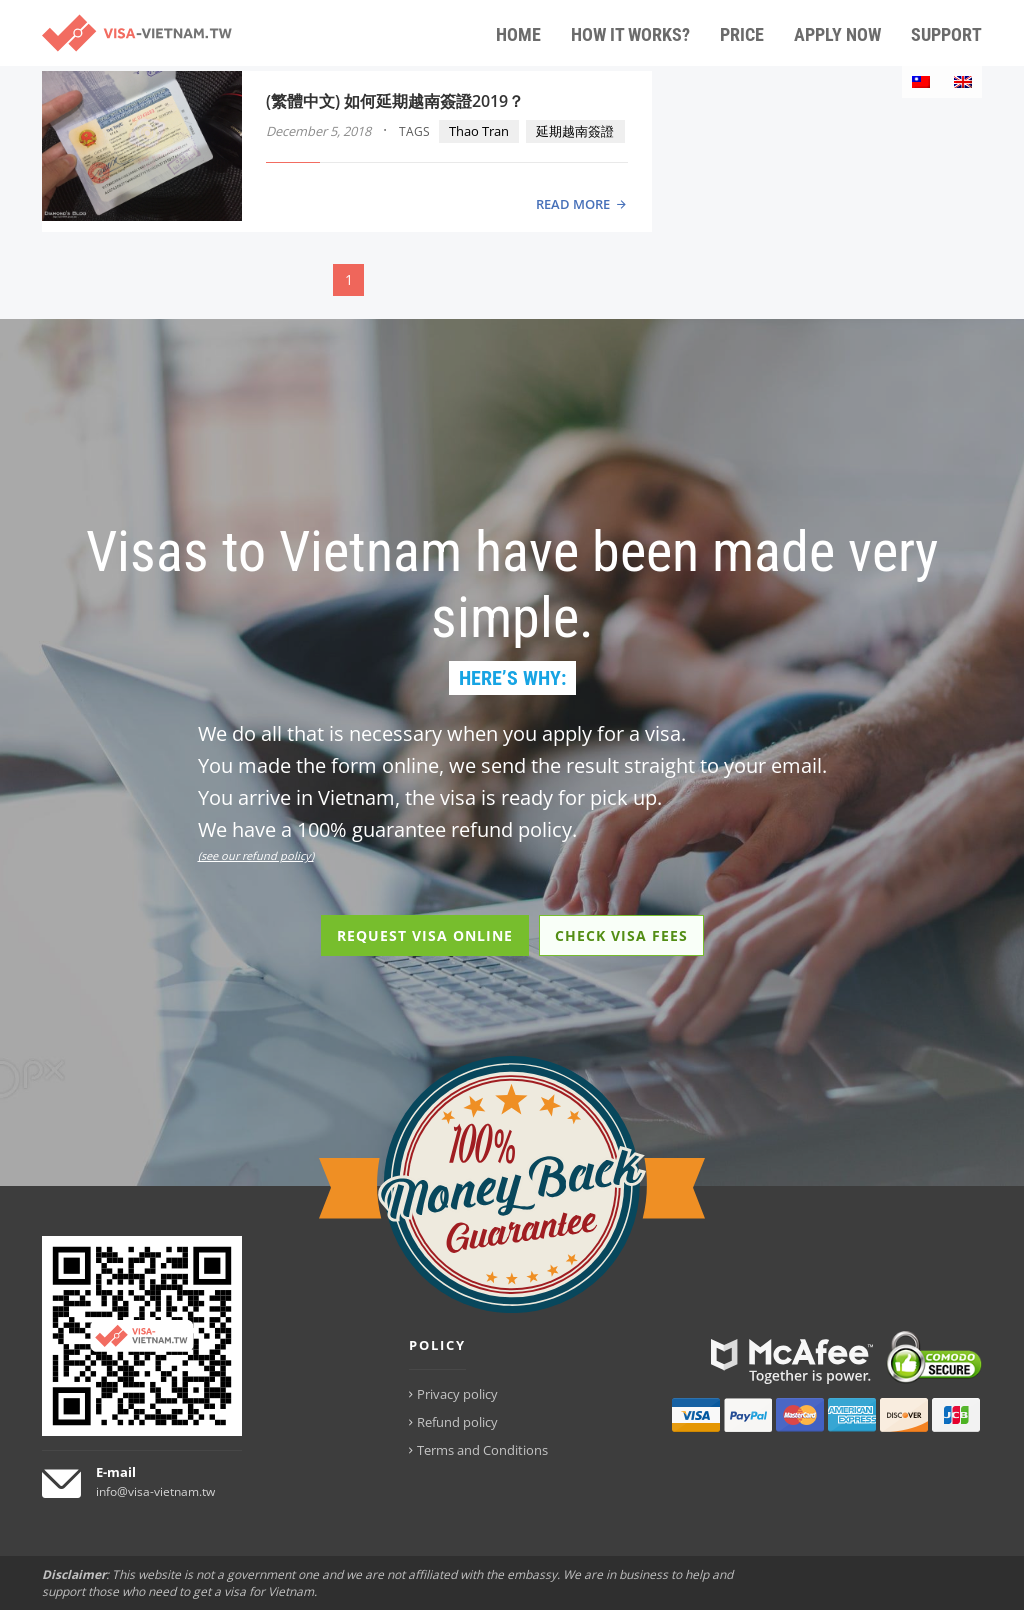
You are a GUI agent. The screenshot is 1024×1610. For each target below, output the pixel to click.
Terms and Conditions (482, 1450)
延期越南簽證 (575, 131)
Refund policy (457, 1422)
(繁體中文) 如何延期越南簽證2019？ (395, 101)
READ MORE (573, 204)
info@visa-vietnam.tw (155, 1491)
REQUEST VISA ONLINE (425, 935)
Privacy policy (457, 1394)
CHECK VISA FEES (621, 935)
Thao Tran (479, 131)
